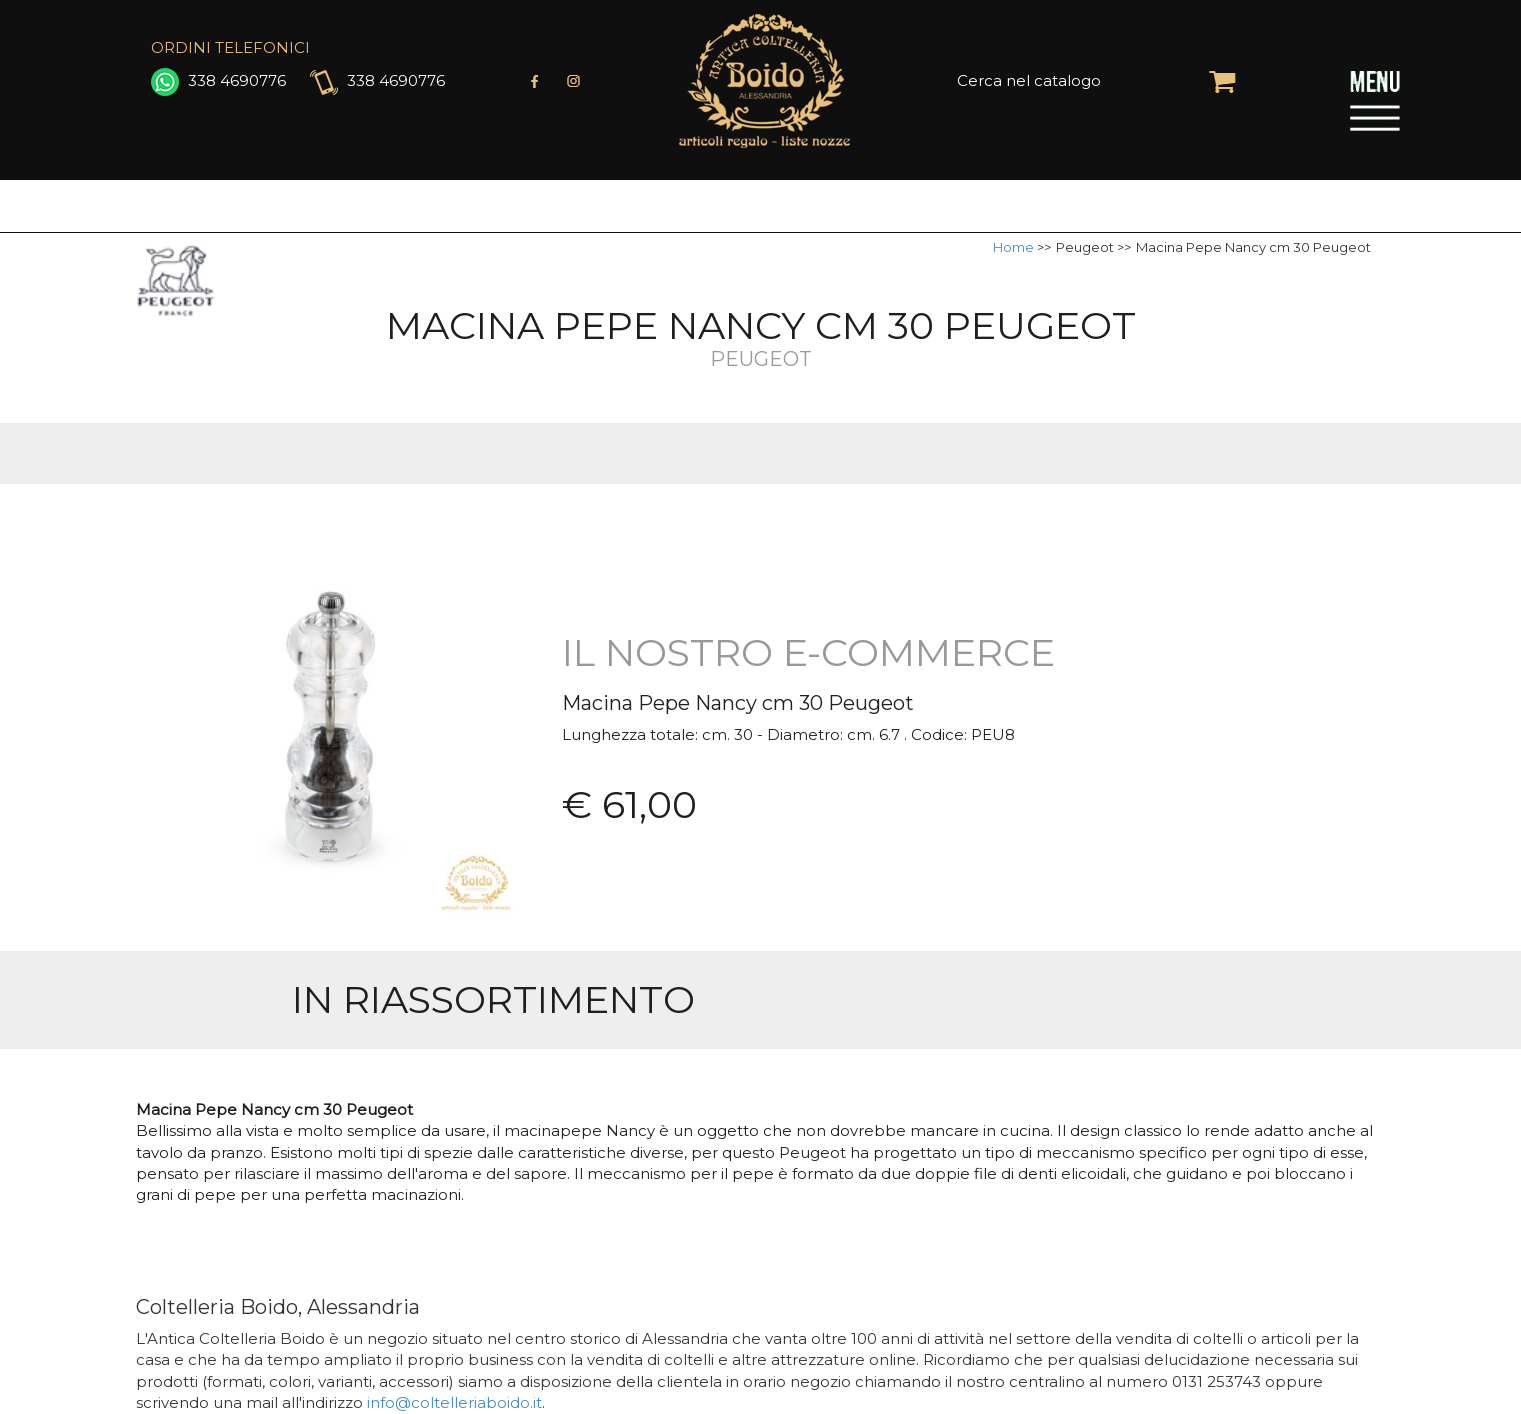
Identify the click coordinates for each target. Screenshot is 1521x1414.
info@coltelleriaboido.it (454, 1402)
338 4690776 (218, 80)
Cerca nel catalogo (1029, 80)
